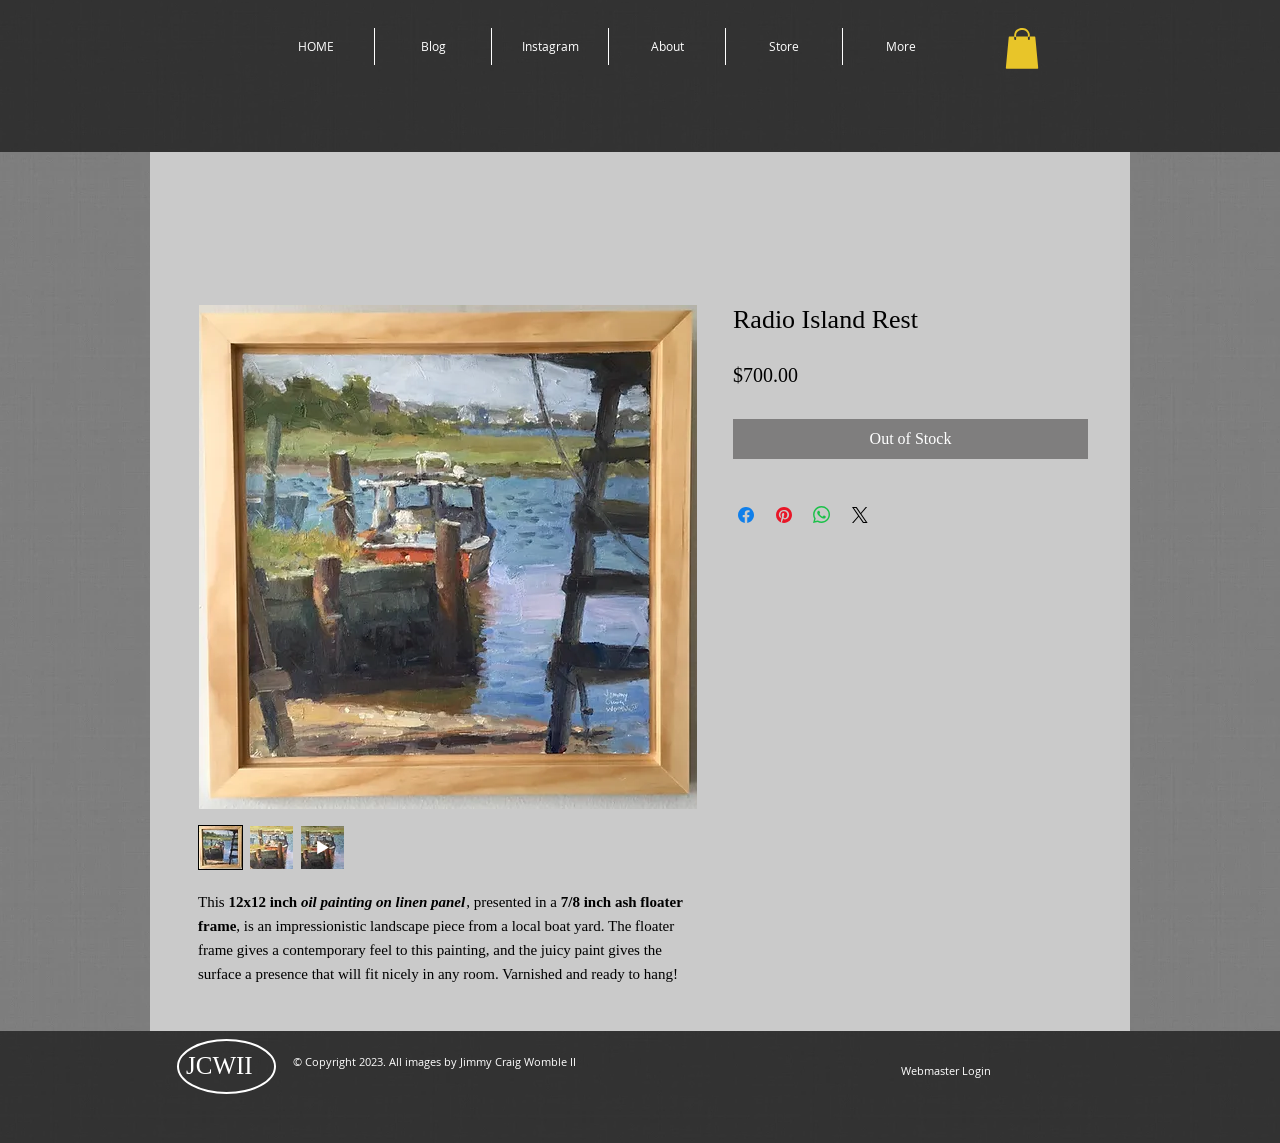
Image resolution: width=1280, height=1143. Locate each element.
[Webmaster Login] (946, 1070)
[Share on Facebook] (746, 515)
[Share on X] (860, 515)
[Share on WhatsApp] (822, 515)
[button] (1022, 48)
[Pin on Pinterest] (784, 515)
